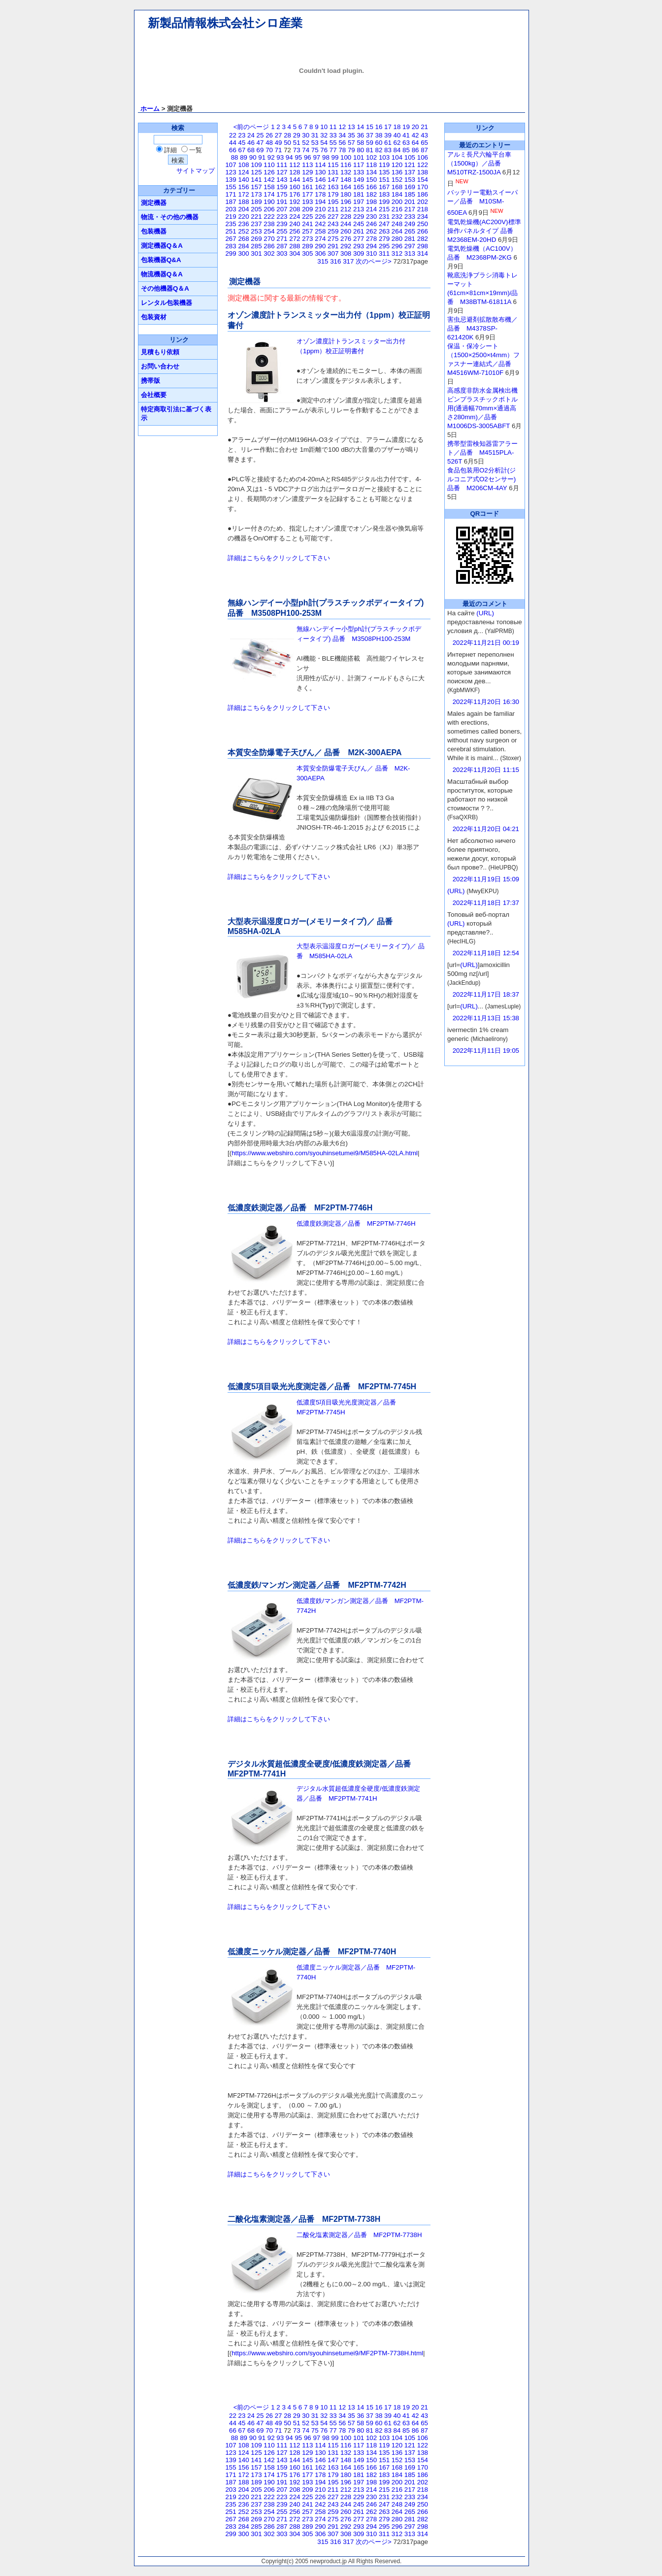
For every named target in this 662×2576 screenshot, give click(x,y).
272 (294, 238)
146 (320, 179)
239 (281, 224)
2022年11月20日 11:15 (486, 769)
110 (269, 164)
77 (333, 150)
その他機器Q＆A (165, 288)
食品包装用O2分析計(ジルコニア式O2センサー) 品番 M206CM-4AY (481, 479)
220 (243, 216)
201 (409, 201)
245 (358, 224)
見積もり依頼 (160, 352)
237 (256, 224)
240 (294, 224)
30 (305, 135)
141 (256, 179)
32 (324, 135)
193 (307, 201)
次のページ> (374, 261)
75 (315, 150)
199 (384, 201)
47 (260, 142)
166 (371, 187)
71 (278, 150)
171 (230, 194)
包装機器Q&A (161, 260)
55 (333, 142)
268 (243, 238)
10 (324, 127)
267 (230, 238)
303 (281, 253)
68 (251, 150)
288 (294, 246)
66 (232, 150)
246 (371, 224)
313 (409, 253)
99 (335, 157)
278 (371, 238)
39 (388, 135)
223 (281, 216)
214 (371, 209)
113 (307, 164)
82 (379, 150)
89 (243, 157)
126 (269, 172)
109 (256, 164)
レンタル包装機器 (166, 302)
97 (316, 157)
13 (351, 127)
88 (234, 157)
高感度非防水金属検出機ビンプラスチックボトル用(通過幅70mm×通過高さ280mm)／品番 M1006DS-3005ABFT (482, 408)
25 (260, 135)
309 (358, 253)
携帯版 (150, 380)
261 (358, 231)
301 (256, 253)
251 (230, 231)
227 (333, 216)
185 (409, 194)
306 (320, 253)
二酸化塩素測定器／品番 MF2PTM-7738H (359, 2235)
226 (320, 216)
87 (424, 150)
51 (296, 142)
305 (307, 253)
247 (384, 224)
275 (333, 238)
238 (269, 224)
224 (294, 216)
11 (333, 127)
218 (422, 209)
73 (296, 150)
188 (243, 201)
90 (253, 157)
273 (307, 238)
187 (230, 201)
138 (422, 172)
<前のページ (251, 127)
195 (333, 201)
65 (424, 142)
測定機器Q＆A (162, 245)
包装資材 (153, 317)
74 (305, 150)
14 (360, 127)
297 (409, 246)
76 (324, 150)
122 (422, 164)
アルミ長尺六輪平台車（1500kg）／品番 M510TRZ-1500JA (479, 163)
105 (409, 157)
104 (397, 157)
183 (384, 194)
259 (333, 231)
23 (242, 135)
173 (256, 194)
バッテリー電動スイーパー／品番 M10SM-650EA (482, 202)
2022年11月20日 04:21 (486, 829)
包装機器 (153, 231)
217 (409, 209)
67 (242, 150)
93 (280, 157)
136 (397, 172)
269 (256, 238)
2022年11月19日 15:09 (486, 879)
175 (281, 194)
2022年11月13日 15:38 (486, 1018)
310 (371, 253)
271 (281, 238)
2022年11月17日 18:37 (486, 994)
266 (422, 231)
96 (307, 157)
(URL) (485, 613)
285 (256, 246)
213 (358, 209)
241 (307, 224)
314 (422, 253)
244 (345, 224)
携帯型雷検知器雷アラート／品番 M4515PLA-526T (482, 452)
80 (360, 150)
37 (369, 135)
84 (397, 150)
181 (358, 194)
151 (384, 179)
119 (384, 164)
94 (289, 157)
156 (243, 187)
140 (243, 179)
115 (333, 164)
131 (333, 172)
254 (269, 231)
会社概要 (153, 395)
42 (415, 135)
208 (294, 209)
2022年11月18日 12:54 (486, 953)
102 (371, 157)
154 (422, 179)
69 (260, 150)
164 (345, 187)
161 (307, 187)
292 (345, 246)
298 (422, 246)
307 (333, 253)
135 (384, 172)
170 (422, 187)
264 (397, 231)
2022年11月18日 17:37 (486, 902)
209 (307, 209)
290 (320, 246)
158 (269, 187)
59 (369, 142)
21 (424, 127)
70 (269, 150)
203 (230, 209)
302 (269, 253)
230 (371, 216)
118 (371, 164)
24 (251, 135)
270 (269, 238)
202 (422, 201)
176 (294, 194)
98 (326, 157)
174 (269, 194)
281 (409, 238)
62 (397, 142)
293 (358, 246)
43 (424, 135)
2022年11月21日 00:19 (486, 642)
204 (243, 209)
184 (397, 194)
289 (307, 246)
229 (358, 216)
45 (242, 142)
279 (384, 238)
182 (371, 194)
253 (256, 231)
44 (232, 142)
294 (371, 246)
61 (388, 142)
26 (269, 135)
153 (409, 179)
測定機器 (153, 202)
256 (294, 231)
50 (287, 142)
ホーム (150, 108)
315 (322, 261)
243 (333, 224)
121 (409, 164)
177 (307, 194)
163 (333, 187)
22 (232, 135)
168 (397, 187)
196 (345, 201)
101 (358, 157)
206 (269, 209)
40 (397, 135)
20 (415, 127)
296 (397, 246)
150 (371, 179)
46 (251, 142)
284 (243, 246)
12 (342, 127)
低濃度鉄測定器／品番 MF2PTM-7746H (356, 1223)
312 (397, 253)
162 (320, 187)
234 (422, 216)
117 (358, 164)
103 (384, 157)
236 (243, 224)
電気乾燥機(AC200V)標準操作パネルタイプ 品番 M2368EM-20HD (484, 230)
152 (397, 179)
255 (281, 231)
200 (397, 201)
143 (281, 179)
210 (320, 209)
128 (294, 172)
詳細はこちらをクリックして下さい (279, 558)
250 (422, 224)
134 (371, 172)
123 (230, 172)
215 (384, 209)
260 (345, 231)
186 (422, 194)
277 (358, 238)
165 (358, 187)
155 (230, 187)
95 (298, 157)
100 (345, 157)
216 (397, 209)
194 (320, 201)
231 (384, 216)
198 (371, 201)
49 (278, 142)
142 (269, 179)
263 (384, 231)
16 (379, 127)
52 (305, 142)
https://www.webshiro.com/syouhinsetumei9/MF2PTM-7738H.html (327, 2353)
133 (358, 172)
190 (269, 201)
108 (243, 164)
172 (243, 194)
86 (415, 150)
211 (333, 209)
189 (256, 201)
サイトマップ (195, 170)
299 (230, 253)
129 (307, 172)
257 (307, 231)
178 (320, 194)
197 (358, 201)
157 (256, 187)
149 (358, 179)
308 (345, 253)
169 (409, 187)
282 (422, 238)
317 (348, 261)
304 (294, 253)
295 (384, 246)
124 (243, 172)
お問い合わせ (160, 366)
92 (271, 157)
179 (333, 194)
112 (294, 164)
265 (409, 231)
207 (281, 209)
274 (320, 238)
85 (406, 150)
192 (294, 201)
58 (360, 142)
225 (307, 216)
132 (345, 172)
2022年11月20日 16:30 (486, 701)
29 (296, 135)
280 (397, 238)
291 (333, 246)
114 (320, 164)
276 (345, 238)
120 (397, 164)
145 (307, 179)
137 (409, 172)
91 (261, 157)
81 (369, 150)
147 (333, 179)
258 (320, 231)
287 (281, 246)
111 (281, 164)
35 (351, 135)
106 (422, 157)
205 (256, 209)
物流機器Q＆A (162, 274)
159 (281, 187)
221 (256, 216)
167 (384, 187)
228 (345, 216)
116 (345, 164)
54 (324, 142)
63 (406, 142)
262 (371, 231)
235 (230, 224)
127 (281, 172)
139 (230, 179)
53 (315, 142)
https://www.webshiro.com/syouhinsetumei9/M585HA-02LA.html (325, 1153)
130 (320, 172)
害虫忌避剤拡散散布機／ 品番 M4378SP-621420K (482, 328)
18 (397, 127)
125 (256, 172)
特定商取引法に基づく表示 (176, 413)
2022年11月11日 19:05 (486, 1050)
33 (333, 135)
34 (342, 135)
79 (351, 150)
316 (335, 261)
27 (278, 135)
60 (379, 142)
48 (269, 142)
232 (397, 216)
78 (342, 150)
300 (243, 253)
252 (243, 231)
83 (388, 150)
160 (294, 187)
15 (369, 127)
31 (315, 135)
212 (345, 209)
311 (384, 253)
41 (406, 135)
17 (388, 127)
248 (397, 224)
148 (345, 179)
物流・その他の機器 (170, 217)
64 (415, 142)
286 (269, 246)
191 (281, 201)
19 (406, 127)
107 (230, 164)
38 (379, 135)
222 (269, 216)
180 (345, 194)
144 (294, 179)
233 (409, 216)
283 (230, 246)
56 (342, 142)
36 (360, 135)
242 (320, 224)
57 (351, 142)
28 (287, 135)
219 (230, 216)
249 (409, 224)
